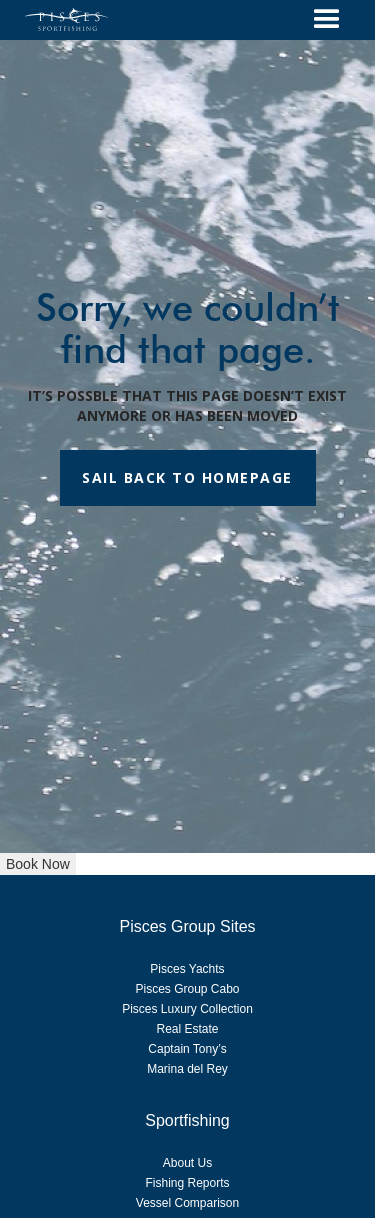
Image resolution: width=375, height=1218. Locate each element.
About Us (187, 1163)
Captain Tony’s (187, 1049)
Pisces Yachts (187, 969)
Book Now (38, 864)
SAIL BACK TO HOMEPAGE (187, 477)
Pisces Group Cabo (187, 989)
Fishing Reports (187, 1183)
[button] (327, 20)
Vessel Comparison (187, 1203)
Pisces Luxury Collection (187, 1009)
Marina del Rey (187, 1069)
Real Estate (187, 1029)
